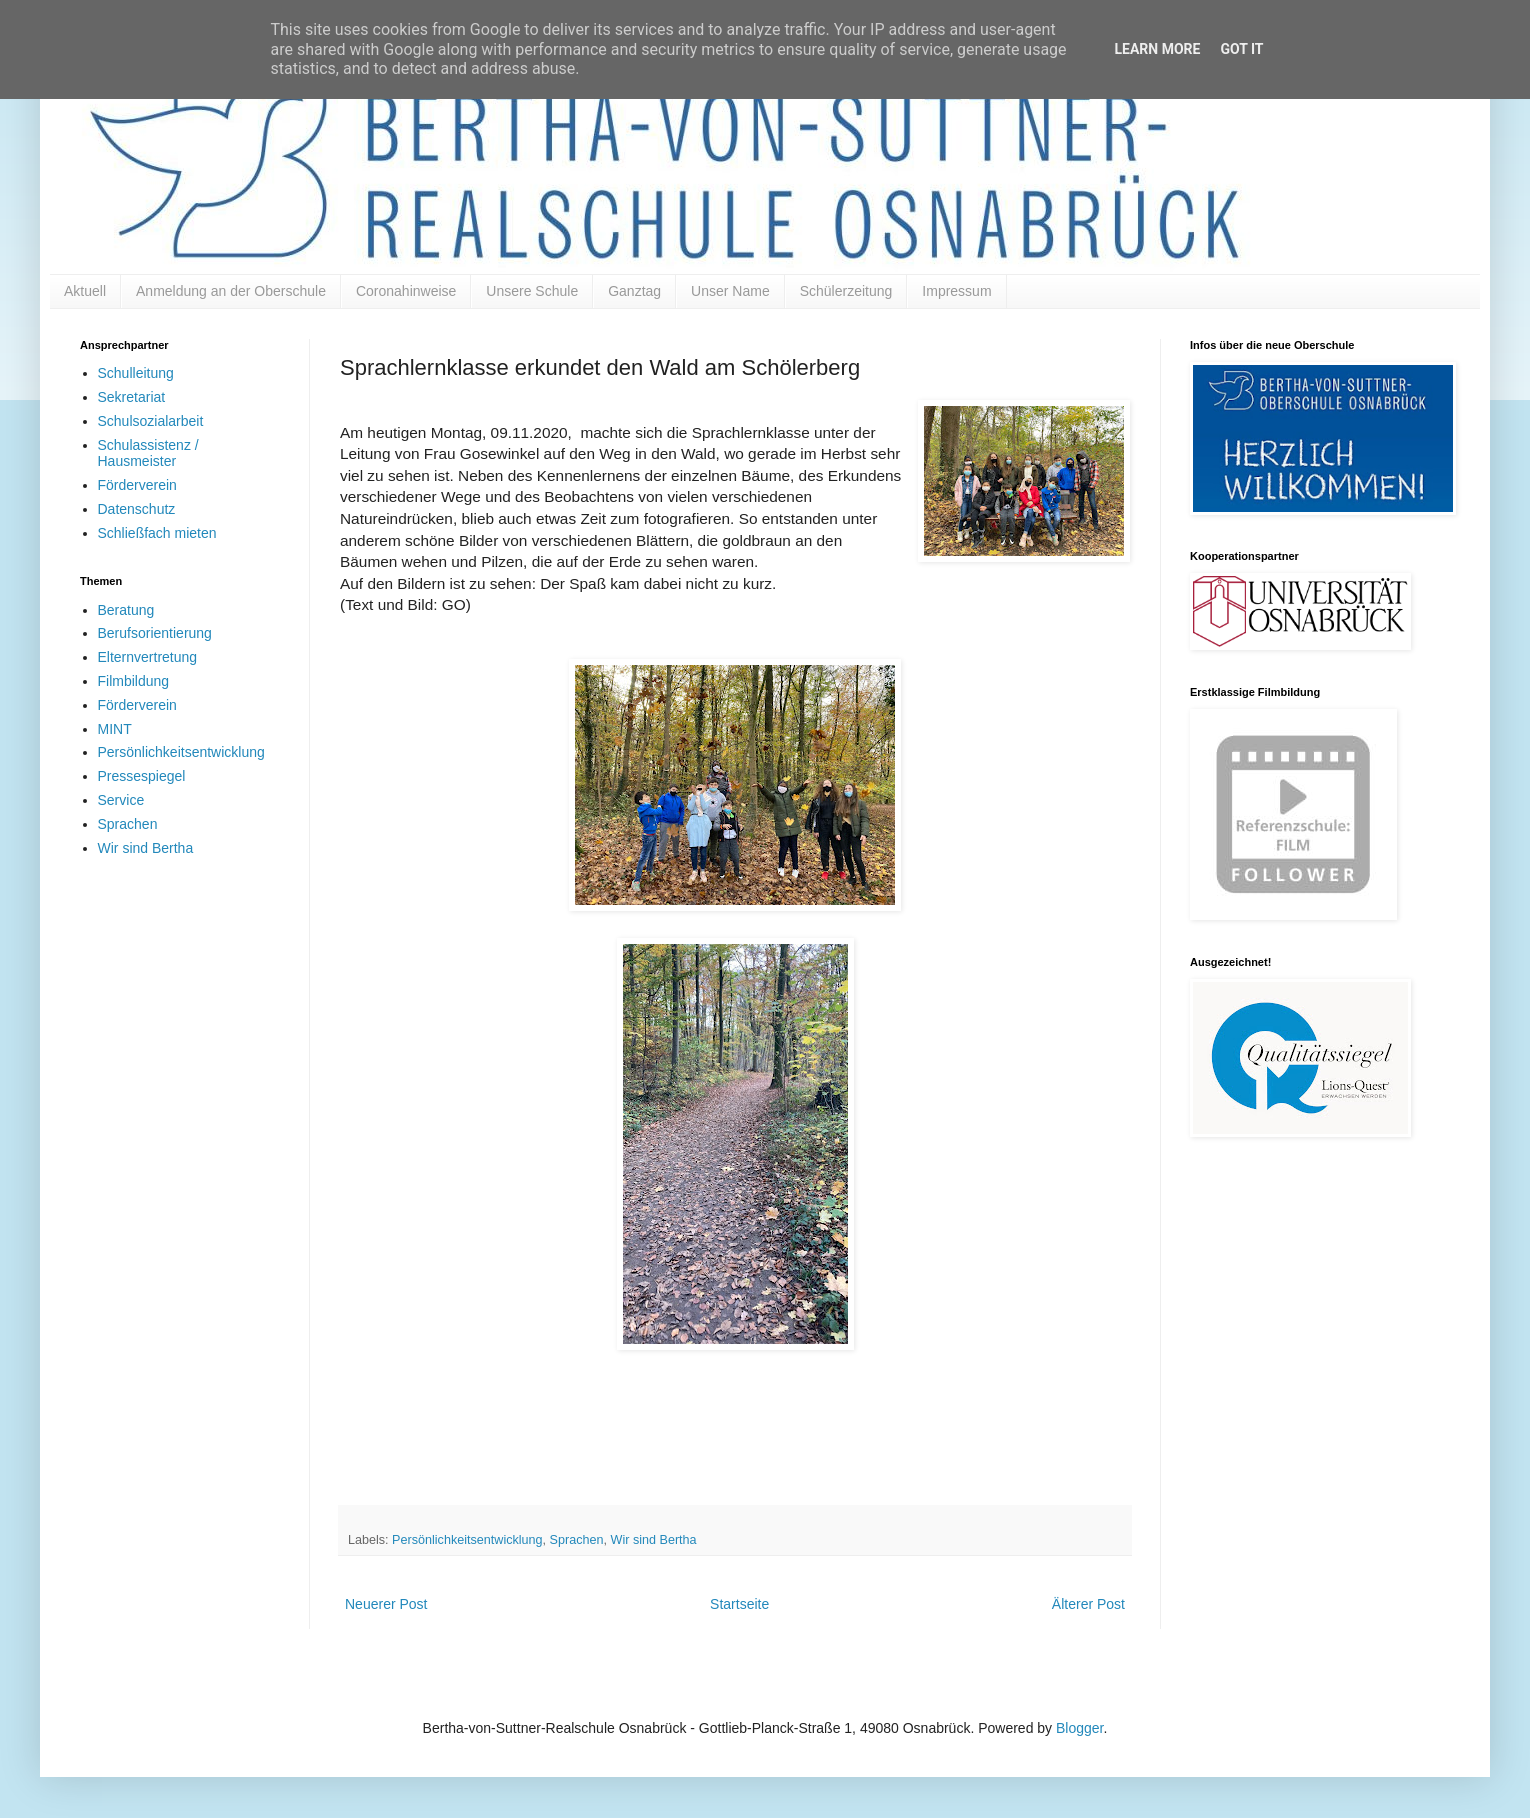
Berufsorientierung (155, 633)
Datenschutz (137, 509)
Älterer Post (1088, 1604)
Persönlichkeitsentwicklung (467, 1540)
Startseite (739, 1604)
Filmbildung (134, 681)
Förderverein (137, 485)
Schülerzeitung (846, 291)
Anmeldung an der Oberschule (231, 291)
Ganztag (634, 291)
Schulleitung (136, 373)
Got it (1241, 49)
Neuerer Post (386, 1604)
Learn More (1157, 49)
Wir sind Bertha (654, 1540)
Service (121, 800)
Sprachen (577, 1540)
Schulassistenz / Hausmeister (148, 453)
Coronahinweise (406, 291)
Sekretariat (132, 397)
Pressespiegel (142, 776)
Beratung (126, 610)
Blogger (1079, 1728)
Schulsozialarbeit (151, 421)
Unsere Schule (532, 291)
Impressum (956, 291)
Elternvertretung (148, 657)
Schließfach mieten (157, 533)
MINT (115, 729)
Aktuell (85, 291)
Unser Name (730, 291)
